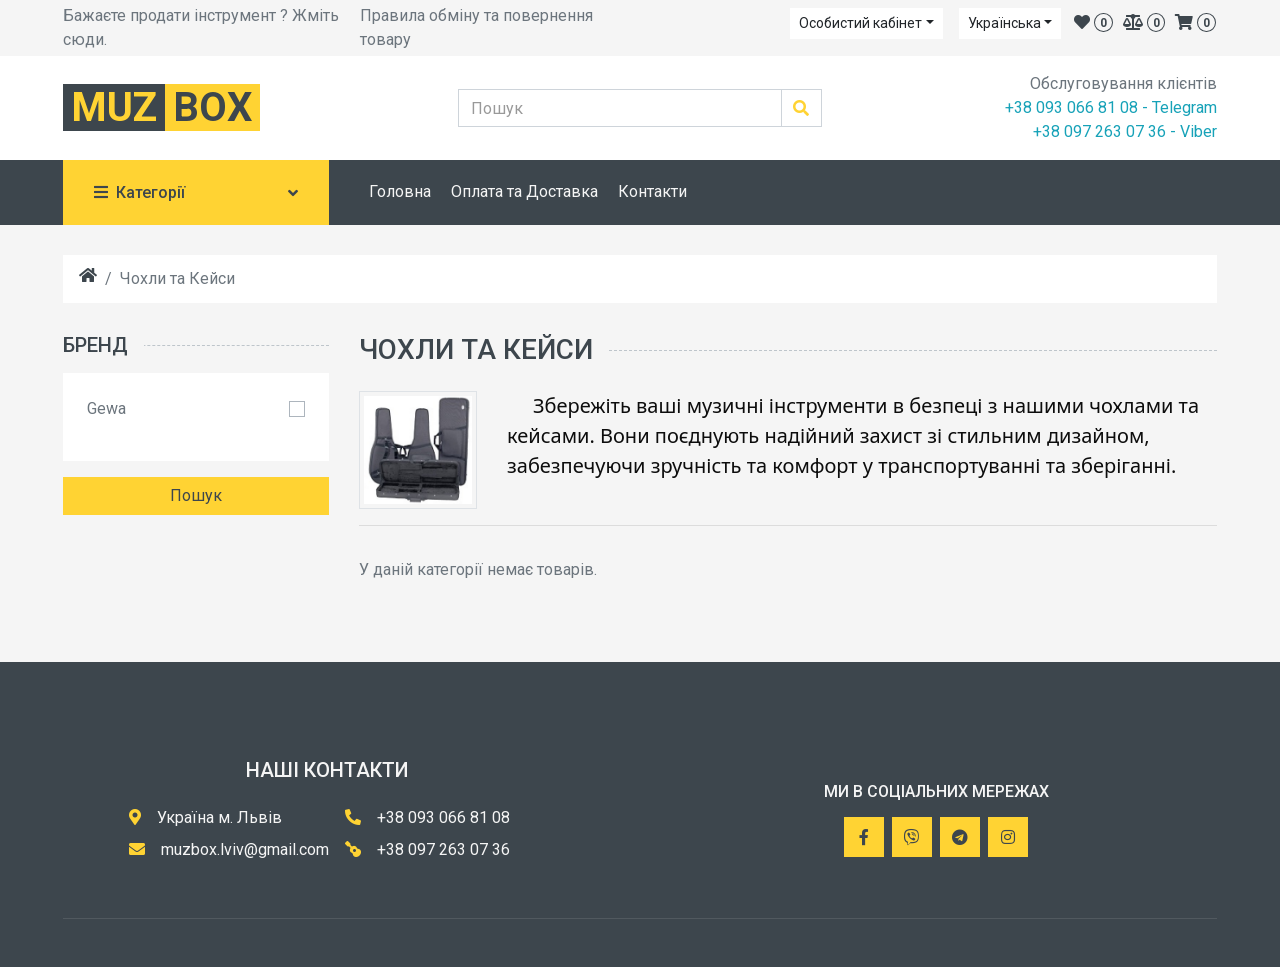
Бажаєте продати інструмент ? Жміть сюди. (201, 27)
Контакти (652, 191)
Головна (400, 191)
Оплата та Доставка (524, 191)
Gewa (106, 408)
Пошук (196, 495)
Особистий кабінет (860, 23)
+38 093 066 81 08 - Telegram (1111, 107)
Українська (1004, 23)
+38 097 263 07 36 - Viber (1125, 131)
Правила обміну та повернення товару (476, 27)
